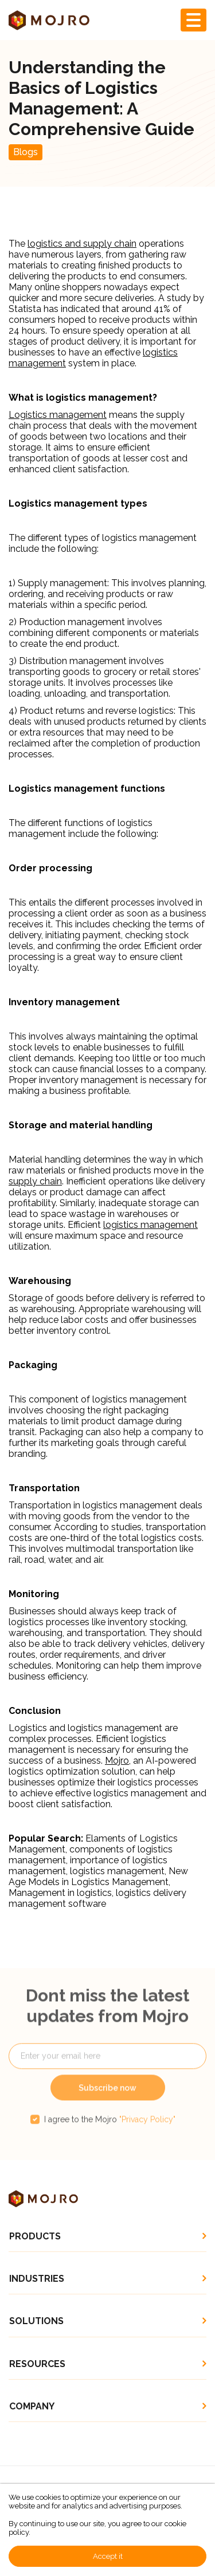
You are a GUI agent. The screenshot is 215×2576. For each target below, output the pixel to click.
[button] (107, 2236)
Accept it (108, 2556)
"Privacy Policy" (147, 2135)
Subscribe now (107, 2104)
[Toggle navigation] (193, 20)
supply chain (35, 1181)
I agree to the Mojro (109, 2135)
